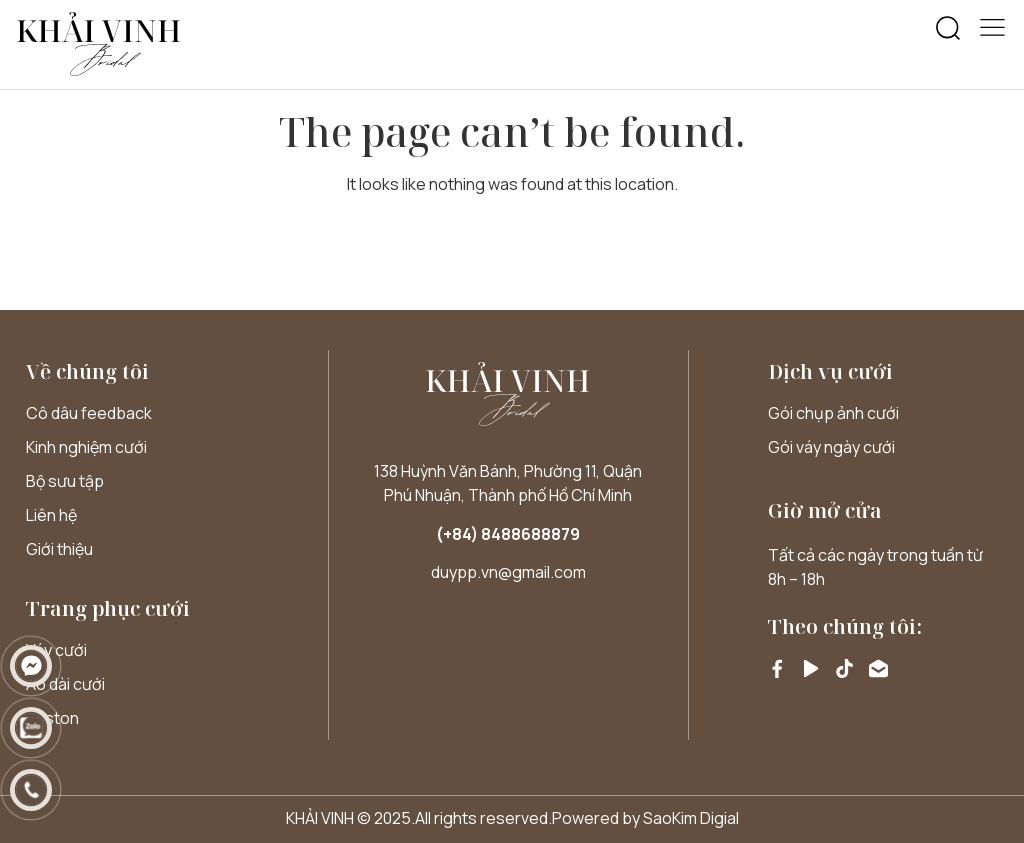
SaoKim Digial (691, 818)
